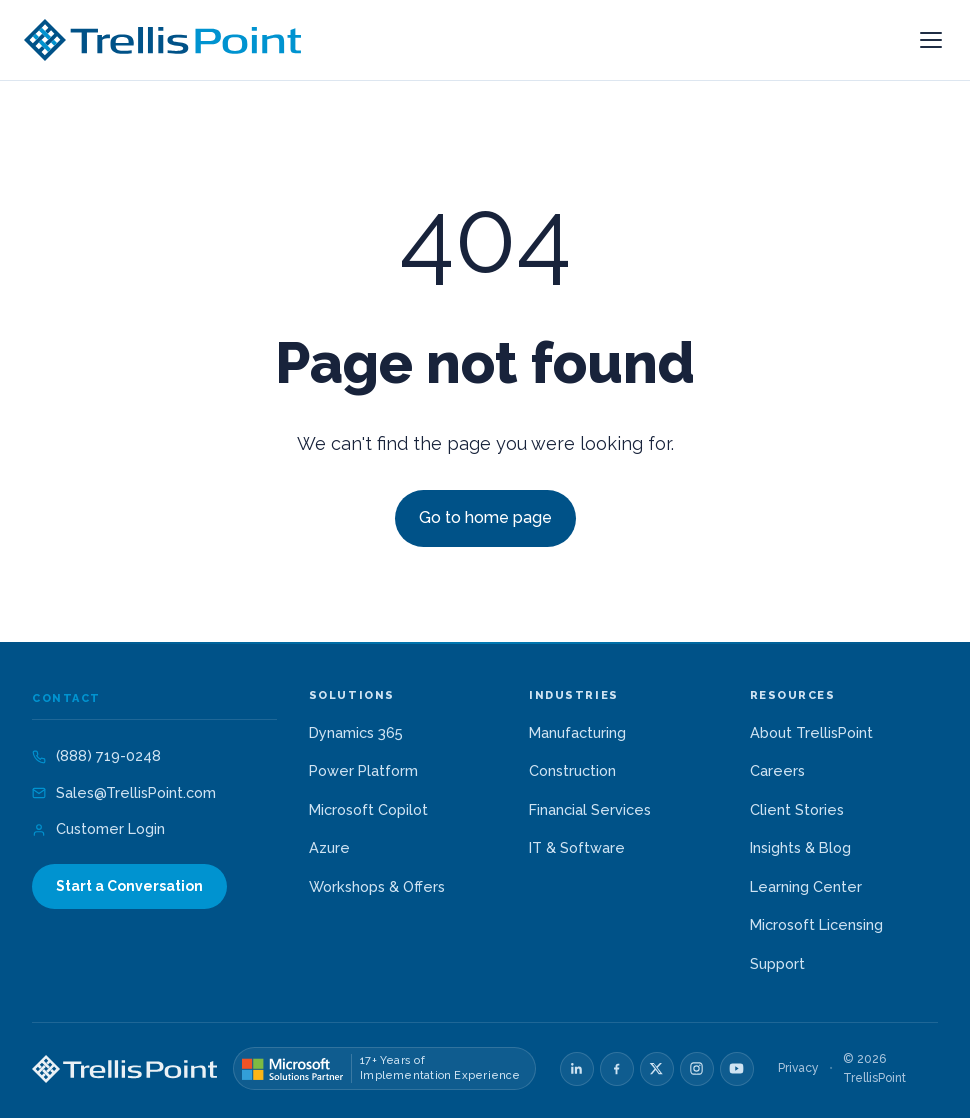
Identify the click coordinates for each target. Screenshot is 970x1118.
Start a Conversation (129, 886)
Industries (573, 696)
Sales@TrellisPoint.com (124, 792)
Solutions (352, 696)
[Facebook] (617, 1069)
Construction (572, 770)
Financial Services (590, 809)
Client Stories (797, 809)
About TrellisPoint (811, 732)
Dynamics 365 (356, 732)
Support (777, 963)
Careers (777, 770)
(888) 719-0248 (96, 755)
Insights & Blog (800, 847)
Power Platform (363, 770)
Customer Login (98, 828)
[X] (657, 1069)
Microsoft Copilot (368, 809)
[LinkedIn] (577, 1069)
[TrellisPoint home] (124, 1069)
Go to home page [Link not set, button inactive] (485, 517)
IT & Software (577, 847)
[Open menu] (931, 40)
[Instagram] (697, 1069)
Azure (329, 847)
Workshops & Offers (377, 886)
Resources (793, 696)
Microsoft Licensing (816, 924)
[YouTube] (737, 1069)
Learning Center (806, 886)
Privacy (798, 1068)
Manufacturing (577, 732)
